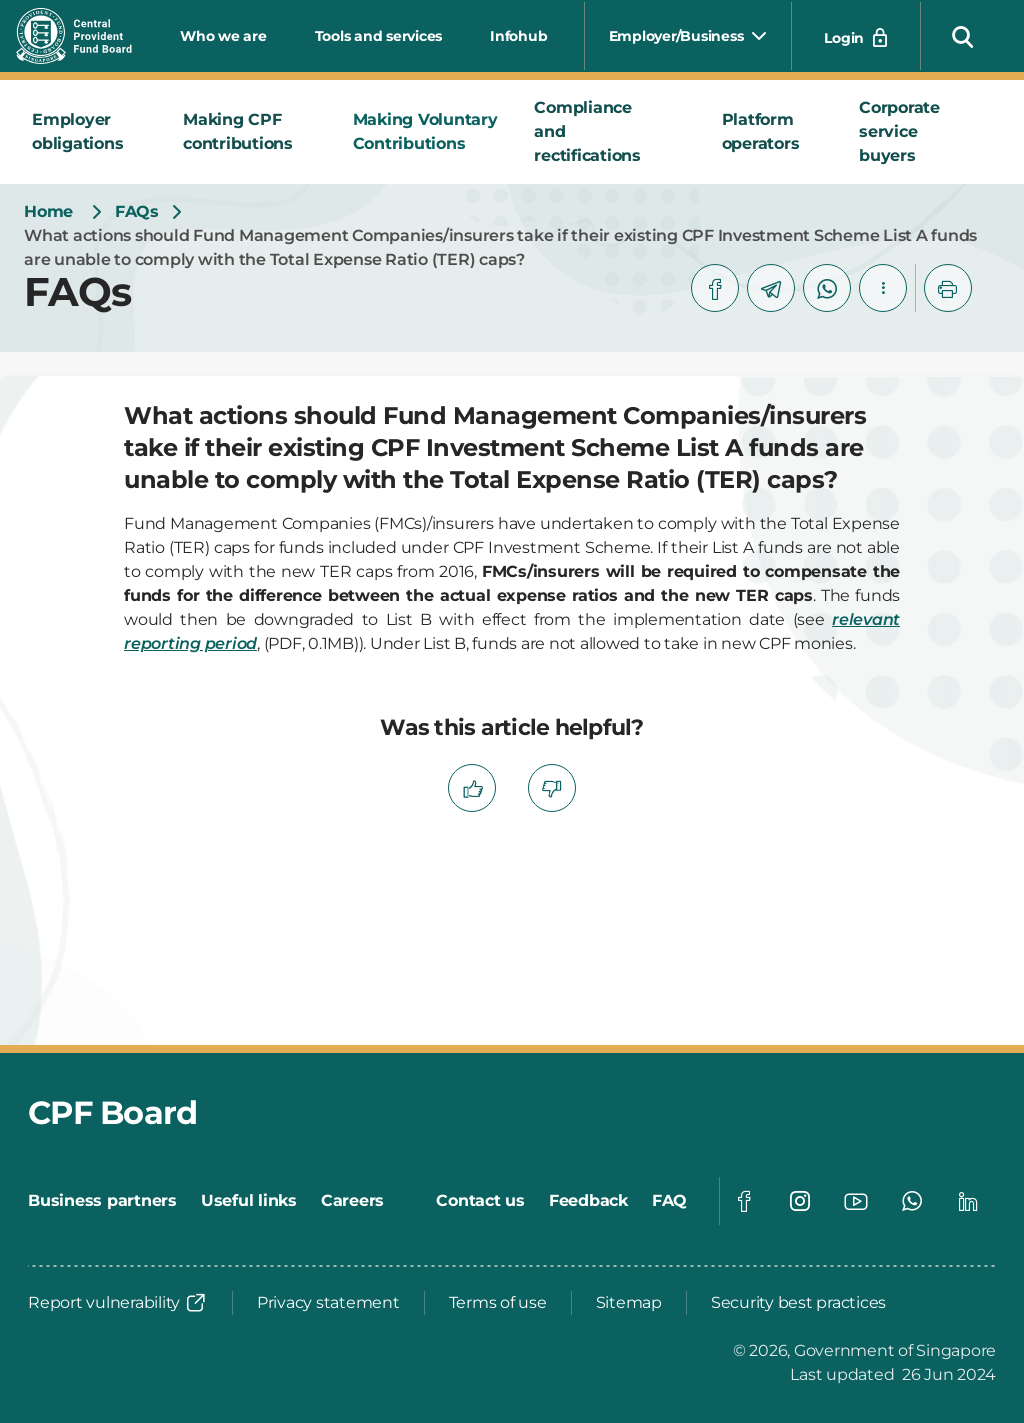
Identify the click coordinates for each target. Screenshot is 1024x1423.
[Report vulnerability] (118, 1303)
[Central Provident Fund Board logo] (86, 36)
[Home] (48, 212)
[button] (963, 36)
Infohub (518, 36)
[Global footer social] (744, 1201)
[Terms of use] (498, 1303)
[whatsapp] (827, 288)
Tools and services (379, 36)
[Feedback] (588, 1201)
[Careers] (352, 1201)
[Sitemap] (629, 1303)
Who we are (223, 36)
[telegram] (771, 288)
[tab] (91, 132)
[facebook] (715, 288)
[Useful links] (249, 1201)
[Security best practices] (798, 1303)
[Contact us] (480, 1201)
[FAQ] (669, 1201)
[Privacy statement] (328, 1303)
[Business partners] (102, 1201)
